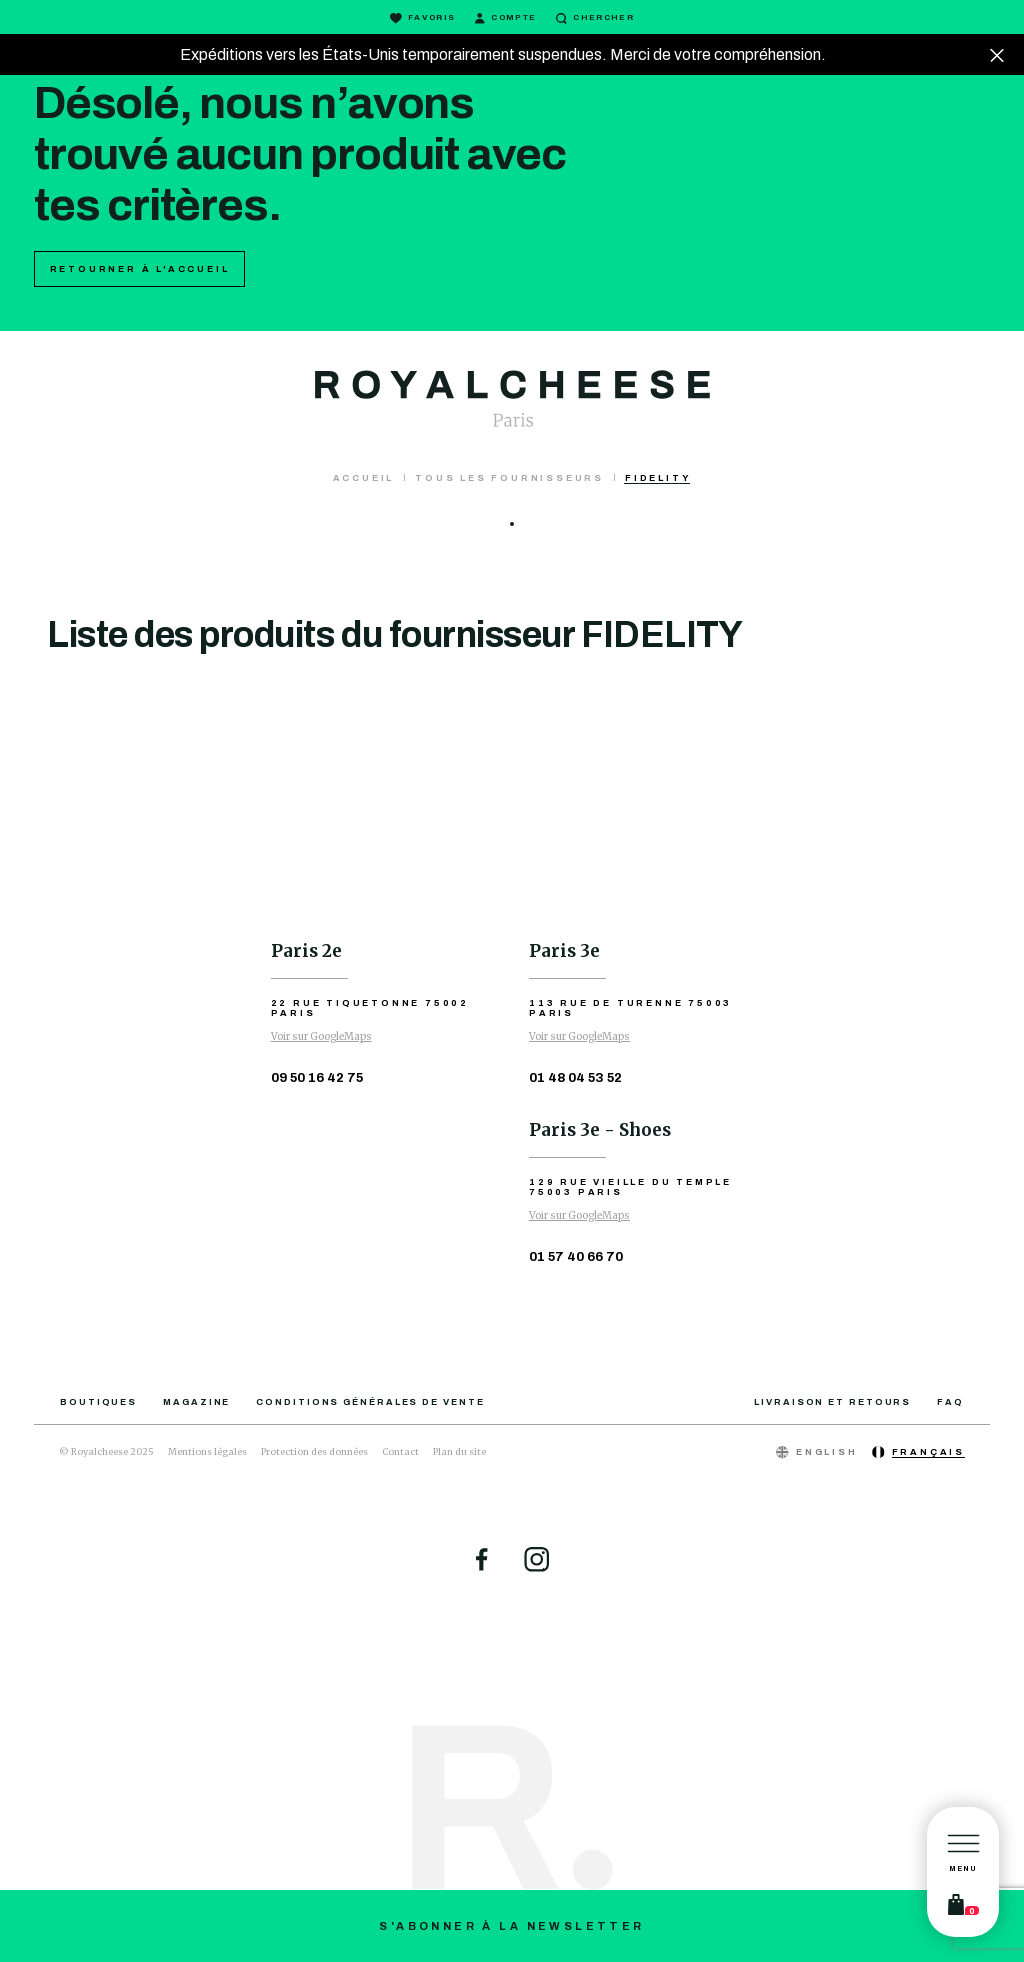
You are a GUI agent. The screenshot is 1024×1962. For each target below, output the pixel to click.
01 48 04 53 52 (575, 1078)
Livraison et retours (832, 1402)
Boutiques (98, 1402)
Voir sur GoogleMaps (321, 1036)
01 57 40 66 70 (576, 1257)
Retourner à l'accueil (140, 269)
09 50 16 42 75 (317, 1078)
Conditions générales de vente (370, 1402)
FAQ (950, 1402)
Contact (400, 1451)
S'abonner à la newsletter (512, 1926)
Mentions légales (207, 1451)
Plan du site (459, 1451)
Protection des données (314, 1451)
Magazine (196, 1402)
